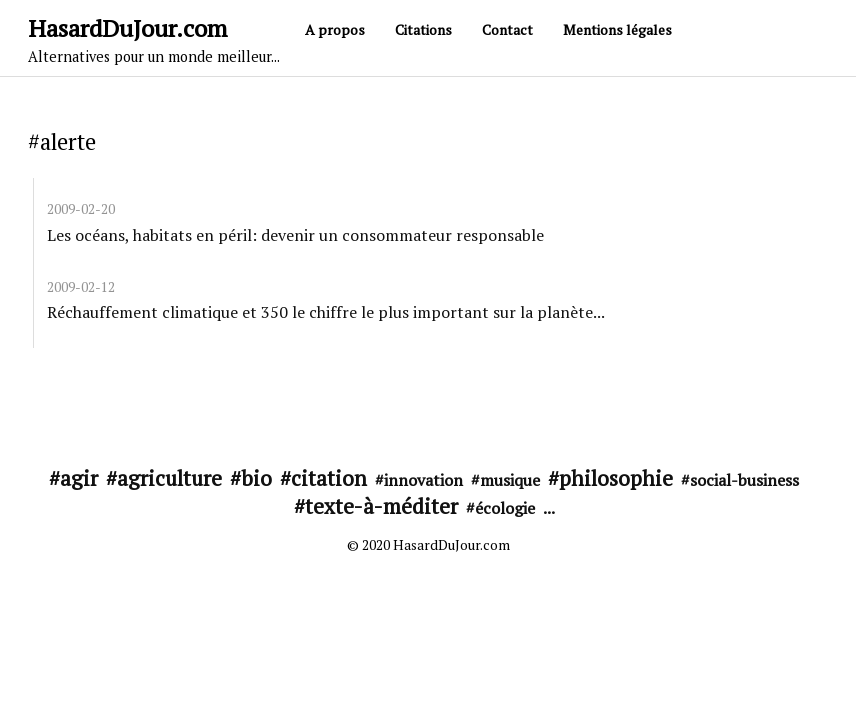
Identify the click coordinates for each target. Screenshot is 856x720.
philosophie (616, 478)
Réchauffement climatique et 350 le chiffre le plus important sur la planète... (326, 312)
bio (256, 478)
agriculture (169, 478)
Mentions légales (617, 29)
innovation (423, 480)
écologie (505, 508)
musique (510, 480)
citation (329, 478)
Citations (423, 29)
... (549, 508)
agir (79, 478)
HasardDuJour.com (154, 39)
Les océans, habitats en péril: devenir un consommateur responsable (295, 235)
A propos (335, 29)
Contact (507, 29)
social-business (744, 480)
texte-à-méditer (381, 506)
